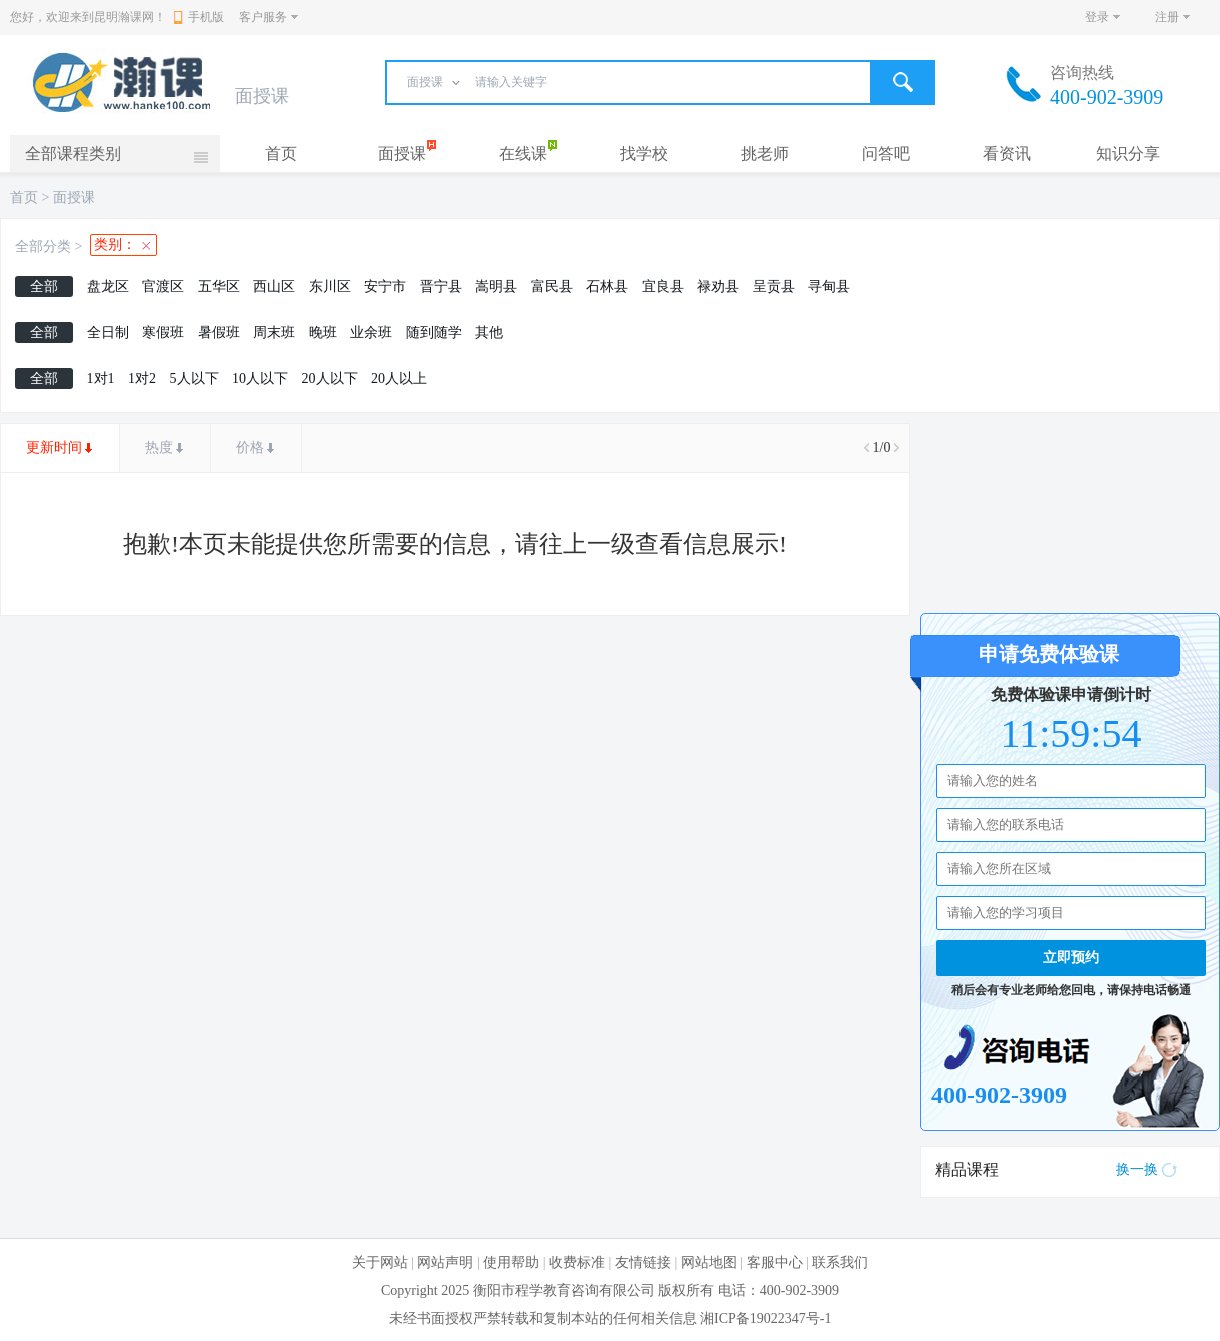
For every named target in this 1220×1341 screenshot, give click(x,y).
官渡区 (163, 286)
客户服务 (263, 17)
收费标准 (577, 1262)
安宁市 (385, 286)
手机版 (199, 17)
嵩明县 (496, 286)
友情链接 (643, 1262)
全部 (44, 286)
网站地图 (709, 1262)
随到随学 (434, 332)
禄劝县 (718, 286)
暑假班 (219, 332)
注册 (1167, 17)
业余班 (371, 332)
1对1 (101, 378)
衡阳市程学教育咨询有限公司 (564, 1290)
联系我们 (840, 1262)
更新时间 (54, 447)
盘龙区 (108, 286)
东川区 (330, 286)
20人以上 (399, 378)
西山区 (274, 286)
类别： (115, 244)
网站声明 (445, 1262)
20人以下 (330, 378)
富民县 (552, 286)
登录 (1097, 17)
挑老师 (765, 153)
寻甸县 (829, 286)
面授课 (402, 153)
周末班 (274, 332)
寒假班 (163, 332)
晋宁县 (441, 286)
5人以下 (194, 378)
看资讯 (1007, 153)
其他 (489, 332)
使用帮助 (511, 1262)
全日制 (108, 332)
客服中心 (775, 1262)
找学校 (644, 153)
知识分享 (1128, 153)
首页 (281, 153)
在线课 (523, 153)
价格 (250, 447)
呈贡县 (774, 286)
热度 (159, 447)
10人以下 (260, 378)
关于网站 (380, 1262)
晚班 (323, 332)
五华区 (219, 286)
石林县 (607, 286)
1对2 (142, 378)
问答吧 (886, 153)
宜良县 (663, 286)
